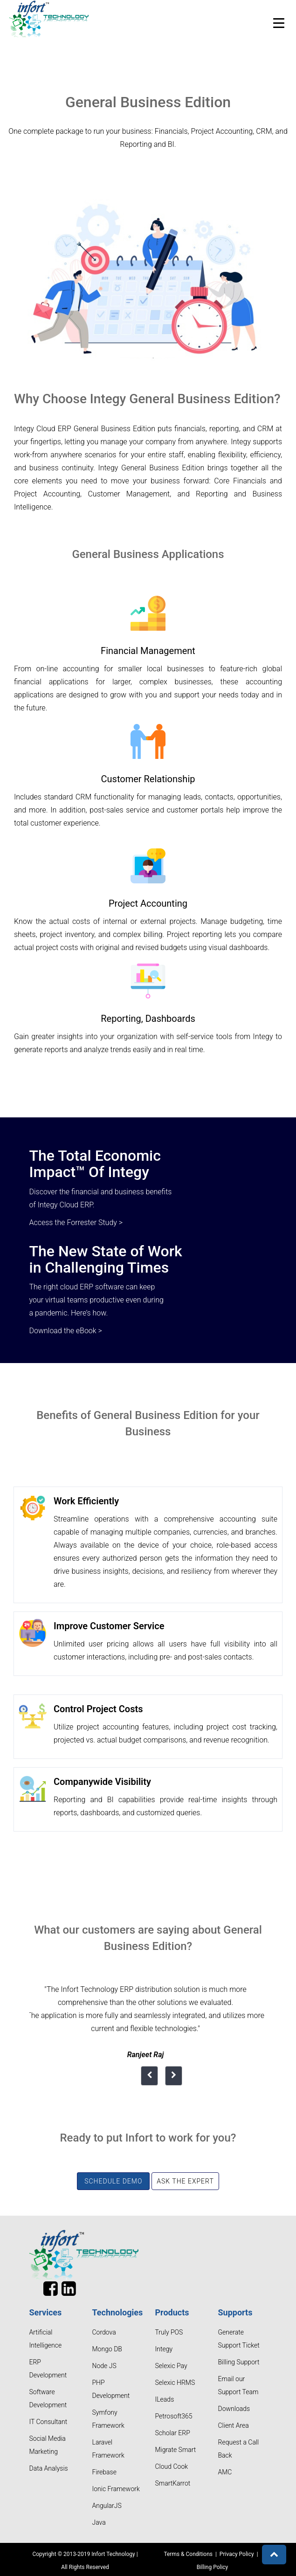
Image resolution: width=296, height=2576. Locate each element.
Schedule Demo (113, 2181)
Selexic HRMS (175, 2382)
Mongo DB (107, 2349)
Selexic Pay (171, 2365)
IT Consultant (48, 2421)
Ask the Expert (185, 2181)
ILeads (164, 2399)
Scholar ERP (172, 2433)
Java (99, 2522)
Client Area (233, 2425)
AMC (225, 2472)
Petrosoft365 (174, 2416)
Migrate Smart (175, 2449)
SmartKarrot (173, 2483)
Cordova (104, 2332)
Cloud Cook (171, 2466)
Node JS (104, 2365)
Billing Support (239, 2362)
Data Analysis (48, 2468)
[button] (274, 2554)
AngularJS (107, 2505)
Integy (164, 2349)
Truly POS (169, 2332)
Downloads (234, 2408)
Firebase (104, 2472)
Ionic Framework (116, 2489)
